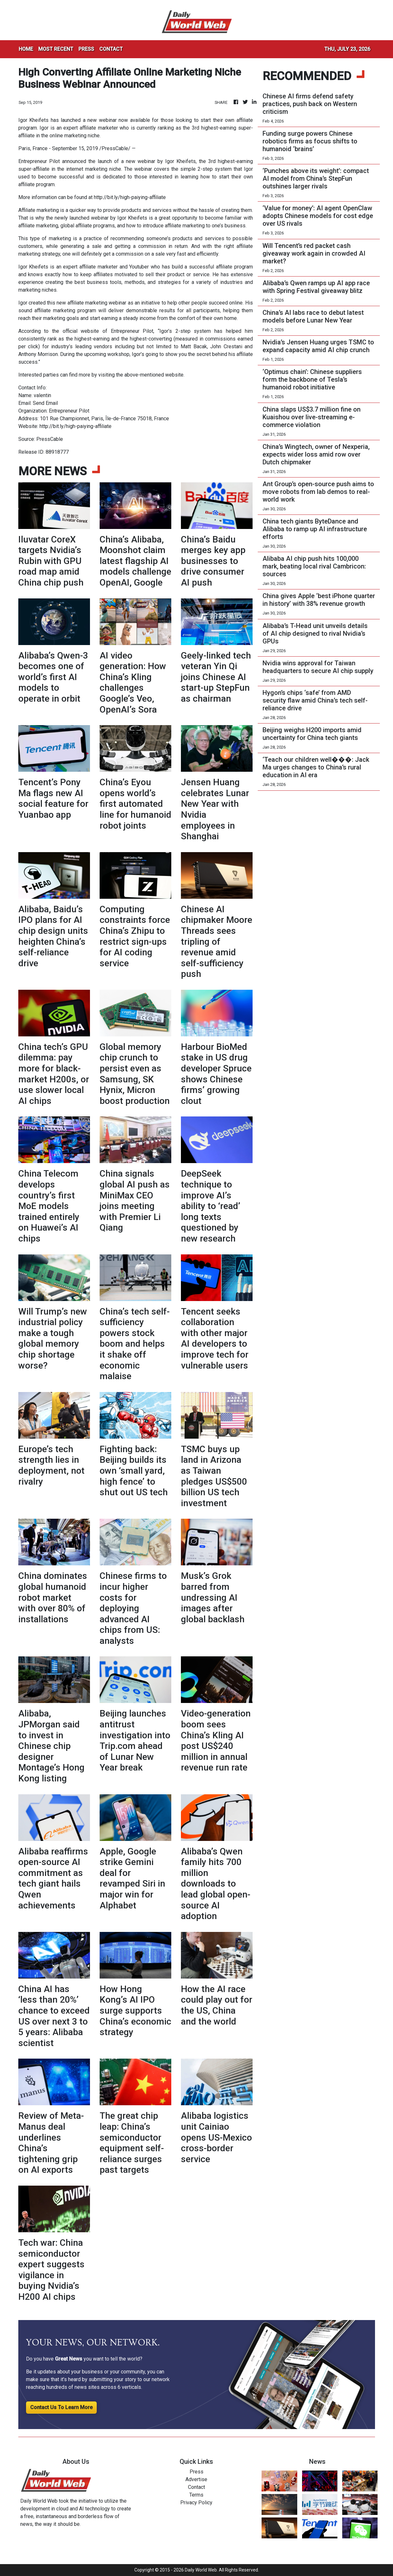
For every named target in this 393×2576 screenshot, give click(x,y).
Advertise (196, 2479)
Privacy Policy (196, 2502)
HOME (26, 49)
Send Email (45, 403)
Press (196, 2472)
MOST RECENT (55, 49)
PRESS (86, 49)
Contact (196, 2487)
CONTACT (111, 49)
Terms (196, 2495)
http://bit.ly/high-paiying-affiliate (130, 197)
